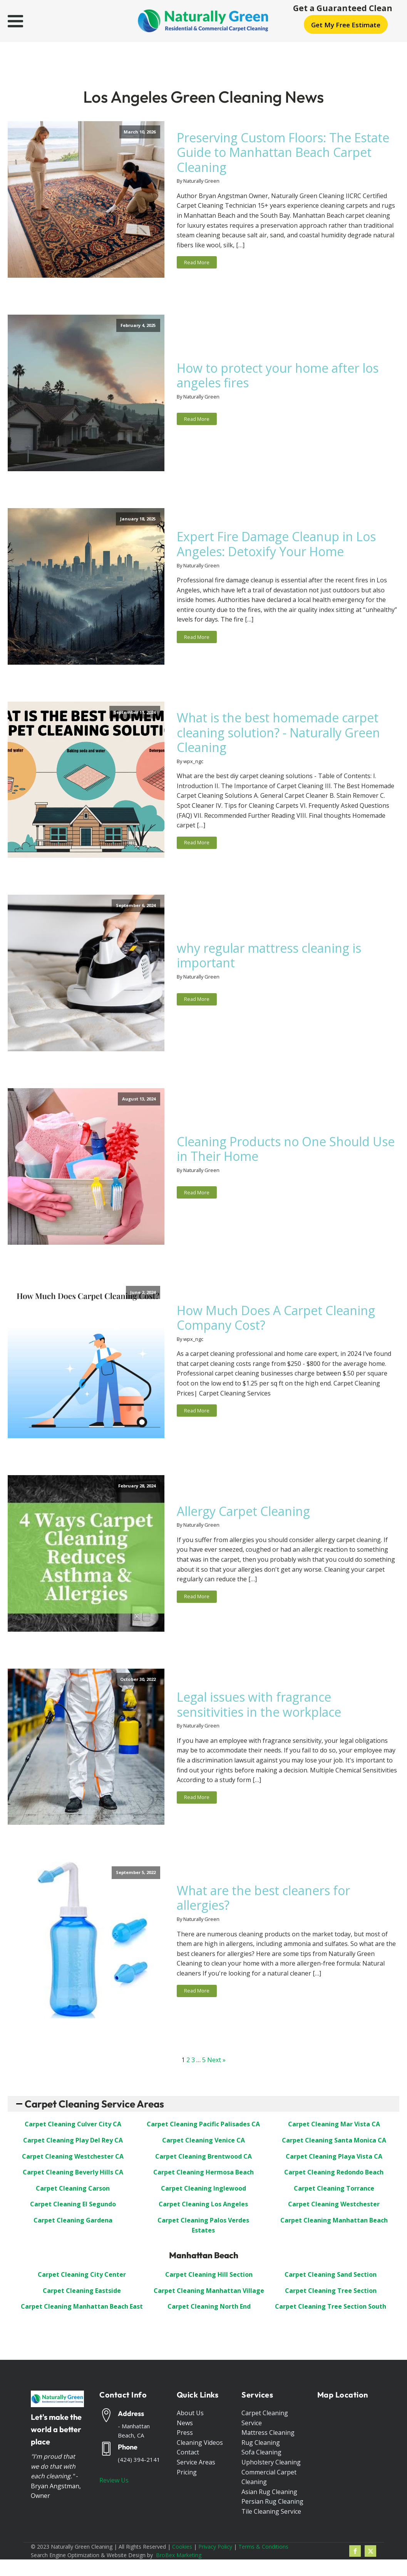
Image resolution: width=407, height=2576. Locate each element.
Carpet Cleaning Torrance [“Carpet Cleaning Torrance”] (334, 2188)
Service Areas (196, 2462)
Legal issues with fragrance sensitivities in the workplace (259, 1704)
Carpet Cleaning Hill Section (209, 2274)
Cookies (182, 2546)
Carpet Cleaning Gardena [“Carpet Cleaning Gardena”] (72, 2220)
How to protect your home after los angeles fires (278, 375)
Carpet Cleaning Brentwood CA (203, 2156)
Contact (188, 2452)
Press (185, 2432)
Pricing (187, 2472)
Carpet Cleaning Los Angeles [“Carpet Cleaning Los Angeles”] (203, 2204)
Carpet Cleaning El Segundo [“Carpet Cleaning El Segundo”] (73, 2204)
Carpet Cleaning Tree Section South (330, 2306)
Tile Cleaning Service (271, 2511)
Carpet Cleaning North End (209, 2306)
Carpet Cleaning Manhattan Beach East (82, 2306)
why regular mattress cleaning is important (269, 955)
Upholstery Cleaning (271, 2462)
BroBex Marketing (178, 2555)
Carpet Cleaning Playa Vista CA (334, 2156)
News (185, 2423)
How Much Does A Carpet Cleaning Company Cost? (276, 1318)
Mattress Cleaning (268, 2432)
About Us (190, 2413)
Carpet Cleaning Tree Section (331, 2290)
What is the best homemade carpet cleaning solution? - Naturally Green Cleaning (278, 732)
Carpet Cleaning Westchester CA (73, 2156)
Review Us (114, 2480)
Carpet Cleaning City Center (82, 2274)
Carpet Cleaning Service (264, 2418)
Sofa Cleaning (261, 2452)
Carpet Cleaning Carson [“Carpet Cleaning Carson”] (73, 2188)
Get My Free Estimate (345, 24)
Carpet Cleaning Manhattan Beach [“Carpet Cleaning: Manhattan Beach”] (334, 2220)
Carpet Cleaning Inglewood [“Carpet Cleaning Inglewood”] (203, 2188)
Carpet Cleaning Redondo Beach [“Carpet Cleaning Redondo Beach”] (334, 2172)
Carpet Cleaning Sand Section (331, 2274)
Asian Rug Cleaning (269, 2492)
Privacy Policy (215, 2546)
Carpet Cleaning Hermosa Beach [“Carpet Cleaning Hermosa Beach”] (203, 2172)
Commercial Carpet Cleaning (268, 2477)
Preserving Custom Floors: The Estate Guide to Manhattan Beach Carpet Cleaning (283, 152)
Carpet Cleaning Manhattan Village (209, 2290)
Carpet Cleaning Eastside (82, 2290)
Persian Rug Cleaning (272, 2501)
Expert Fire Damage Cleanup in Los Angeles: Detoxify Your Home (276, 544)
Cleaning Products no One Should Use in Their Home (286, 1149)
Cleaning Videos (200, 2442)
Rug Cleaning (260, 2442)
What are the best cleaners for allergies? (263, 1898)
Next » (216, 2060)
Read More (196, 262)
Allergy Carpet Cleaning (243, 1511)
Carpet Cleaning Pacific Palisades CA (203, 2124)
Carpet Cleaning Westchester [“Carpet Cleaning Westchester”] (334, 2204)
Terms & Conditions (263, 2546)
